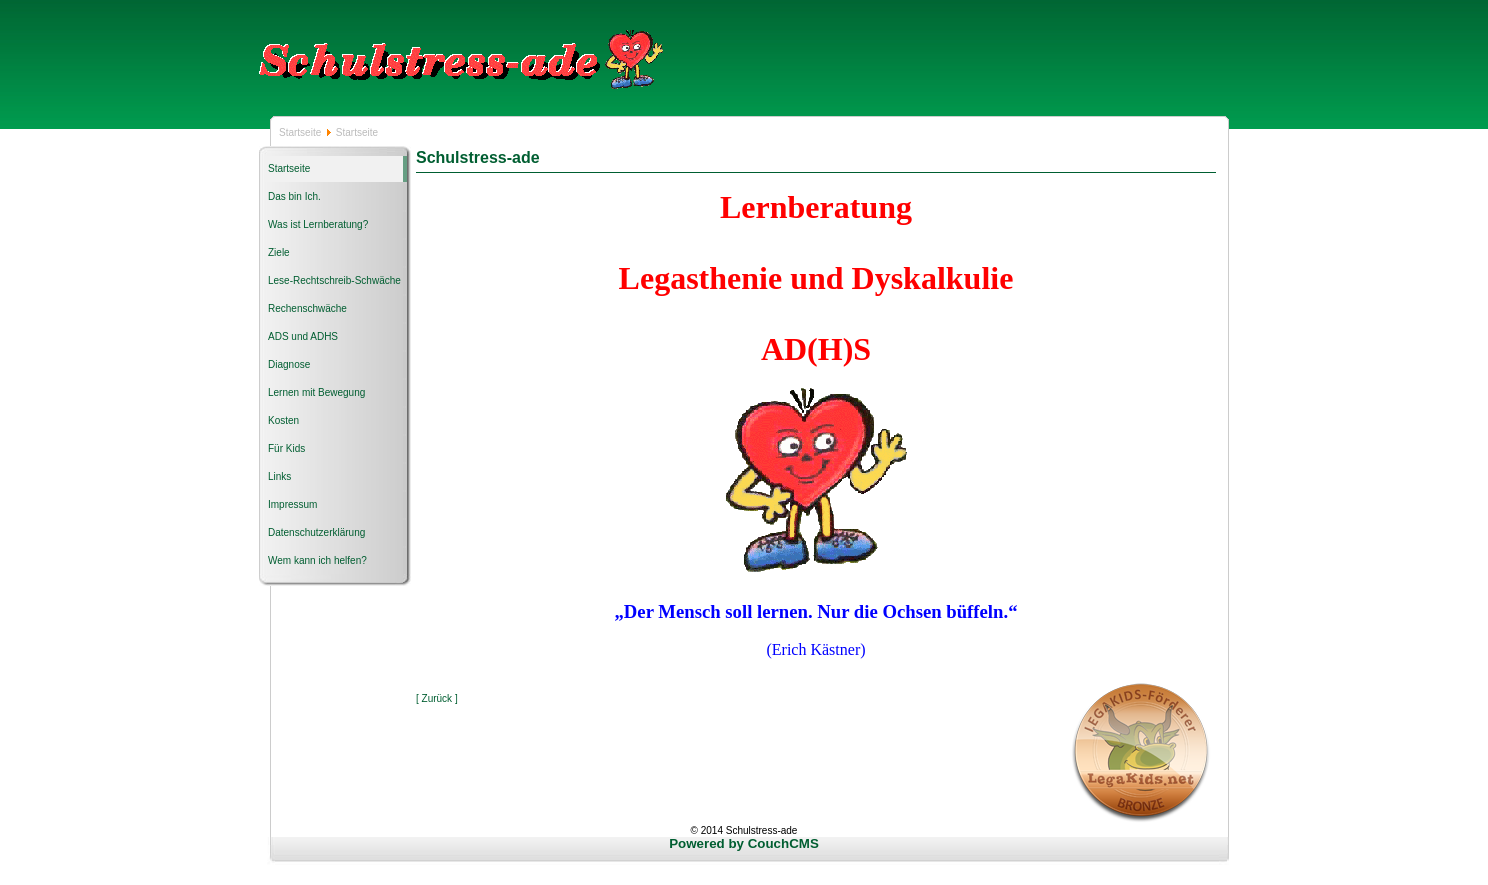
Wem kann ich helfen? (317, 560)
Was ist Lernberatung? (318, 224)
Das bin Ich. (294, 196)
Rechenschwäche (307, 308)
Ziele (279, 252)
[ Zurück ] (437, 698)
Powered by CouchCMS (744, 843)
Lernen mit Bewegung (316, 392)
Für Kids (286, 448)
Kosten (283, 420)
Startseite (301, 132)
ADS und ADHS (303, 336)
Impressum (292, 504)
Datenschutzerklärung (316, 532)
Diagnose (289, 364)
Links (279, 476)
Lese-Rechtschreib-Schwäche (334, 280)
